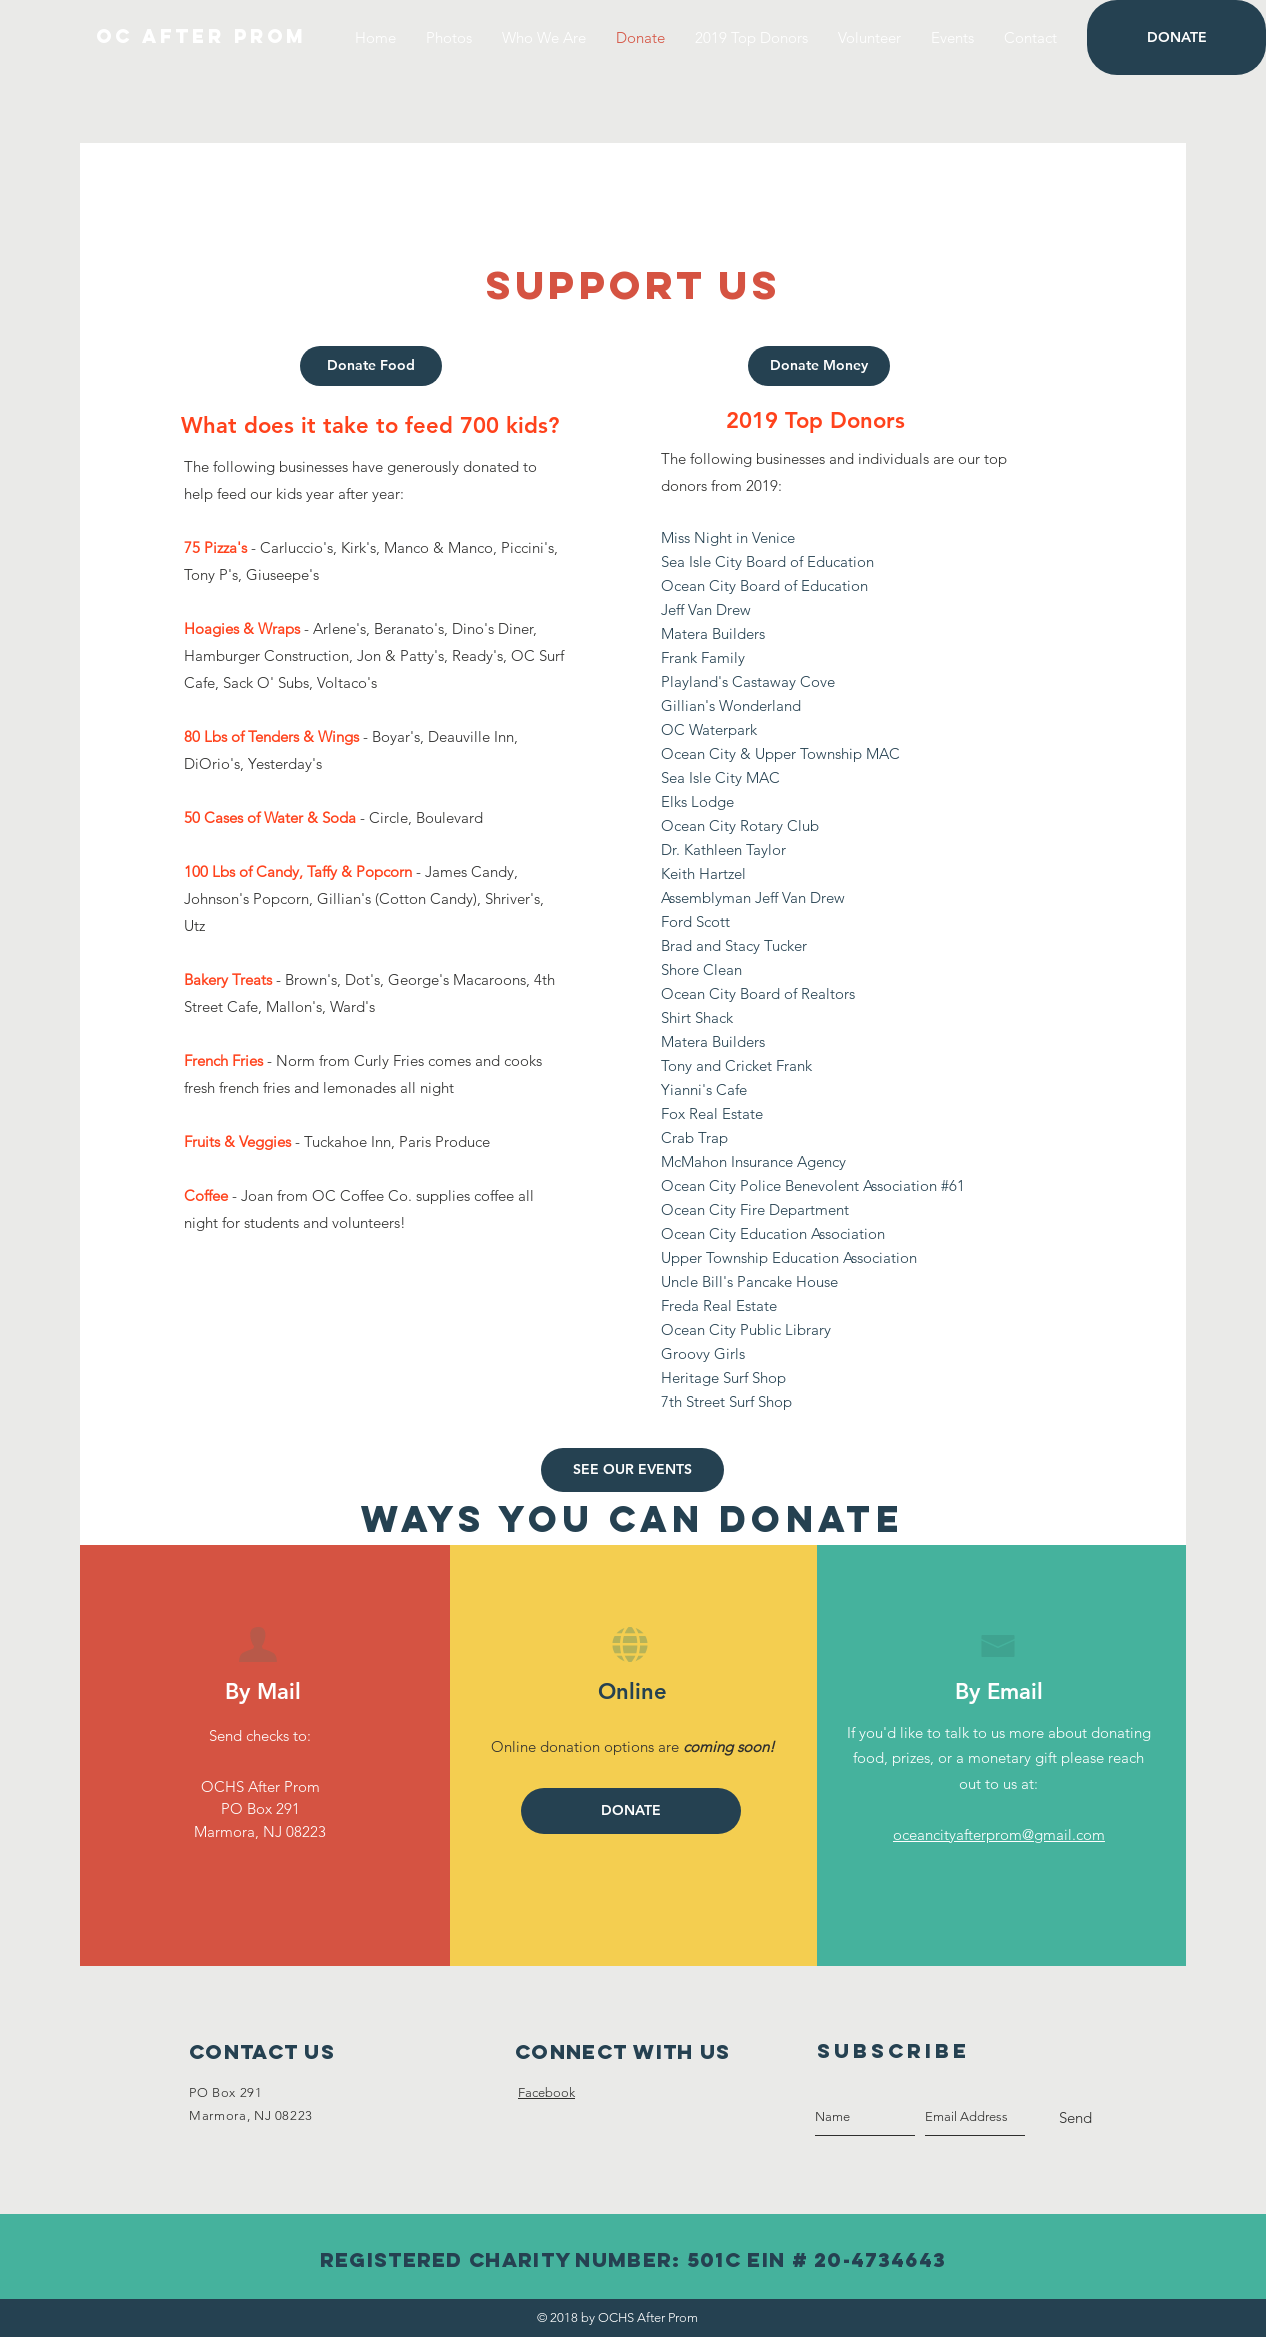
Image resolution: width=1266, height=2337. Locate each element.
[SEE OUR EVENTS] (632, 1470)
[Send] (1075, 2118)
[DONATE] (1176, 37)
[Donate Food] (371, 366)
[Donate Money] (819, 366)
